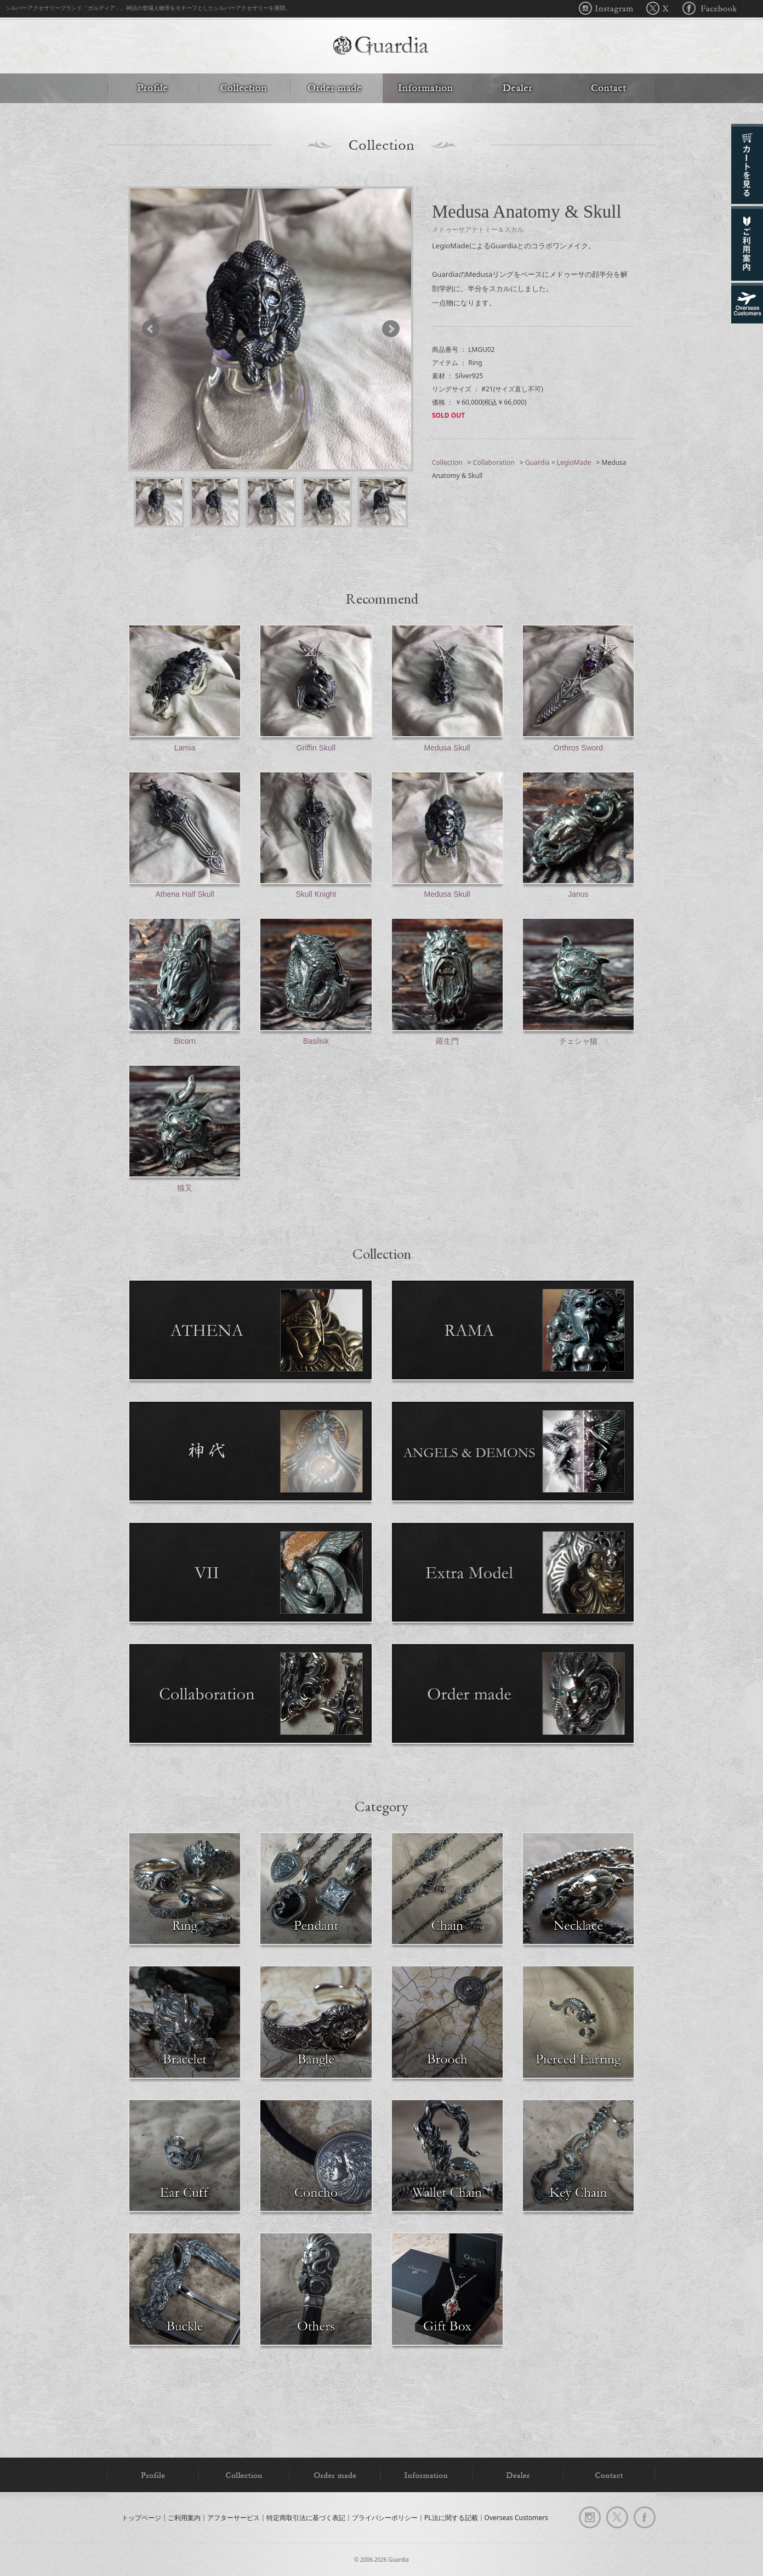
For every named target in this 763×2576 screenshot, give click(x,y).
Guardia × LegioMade (558, 462)
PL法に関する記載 (451, 2517)
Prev (155, 328)
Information (426, 88)
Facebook (708, 9)
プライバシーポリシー (385, 2517)
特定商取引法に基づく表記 (305, 2517)
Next (385, 328)
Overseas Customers (516, 2517)
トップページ (141, 2517)
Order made (334, 88)
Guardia (381, 47)
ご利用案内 (184, 2517)
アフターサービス (233, 2517)
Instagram (609, 9)
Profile (152, 88)
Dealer (517, 88)
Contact (609, 88)
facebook (645, 2517)
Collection (243, 88)
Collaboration (494, 462)
